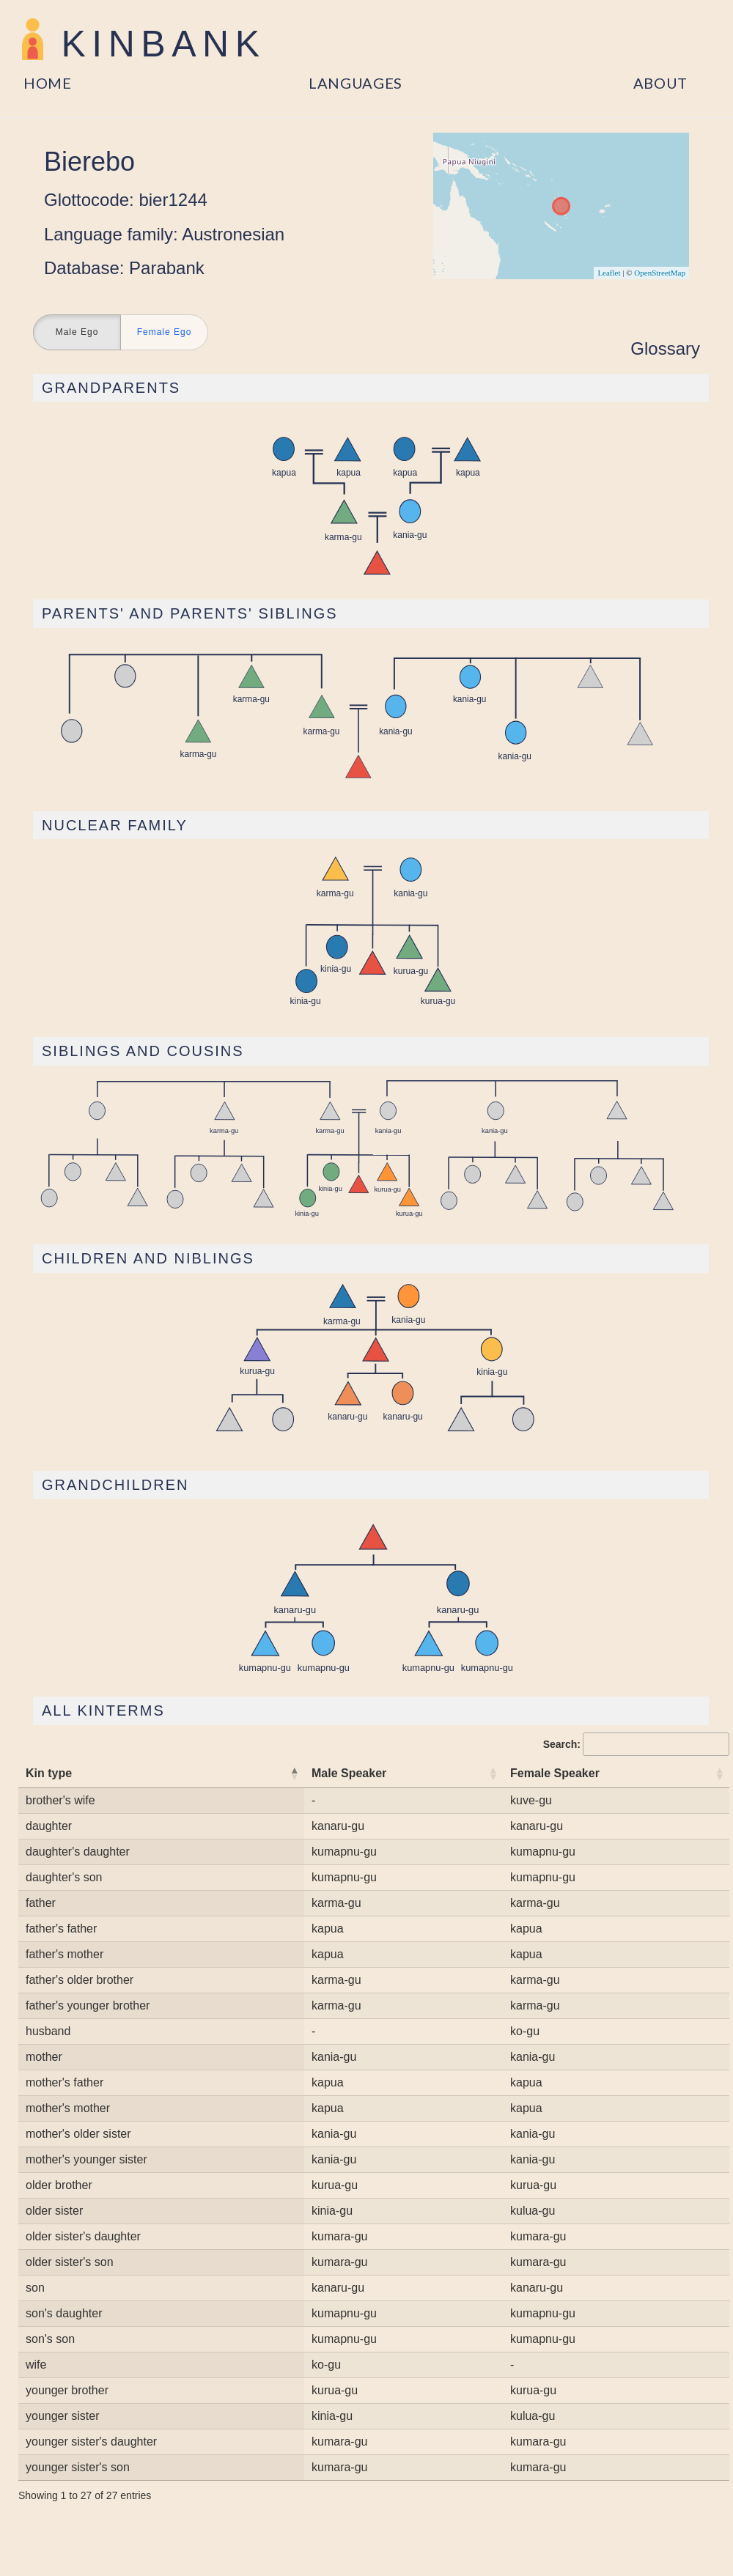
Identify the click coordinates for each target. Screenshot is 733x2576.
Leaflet (608, 272)
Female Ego (164, 333)
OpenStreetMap (659, 272)
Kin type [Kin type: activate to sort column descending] (49, 1773)
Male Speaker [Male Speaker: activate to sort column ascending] (349, 1773)
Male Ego (77, 333)
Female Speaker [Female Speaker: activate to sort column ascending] (555, 1773)
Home (47, 83)
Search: (636, 1744)
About (660, 83)
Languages (355, 83)
